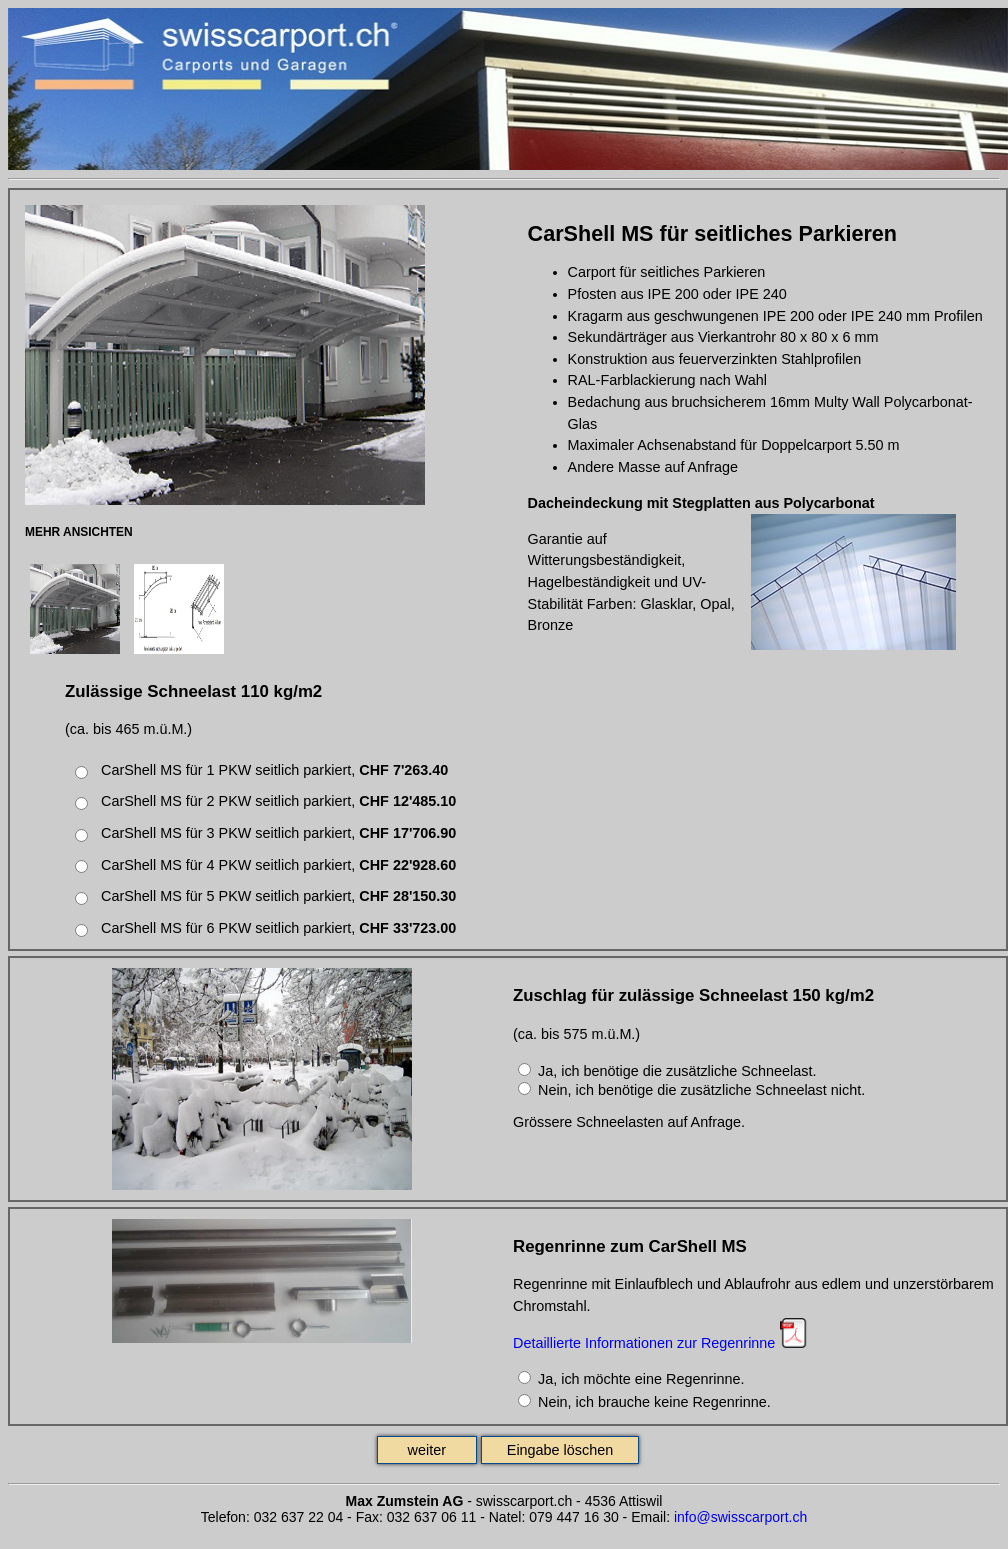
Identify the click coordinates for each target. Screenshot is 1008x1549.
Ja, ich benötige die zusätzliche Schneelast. (677, 1071)
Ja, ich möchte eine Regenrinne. (641, 1379)
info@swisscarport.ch (740, 1517)
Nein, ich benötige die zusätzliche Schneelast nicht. (701, 1090)
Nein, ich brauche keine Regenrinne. (654, 1402)
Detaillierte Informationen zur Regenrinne (644, 1343)
